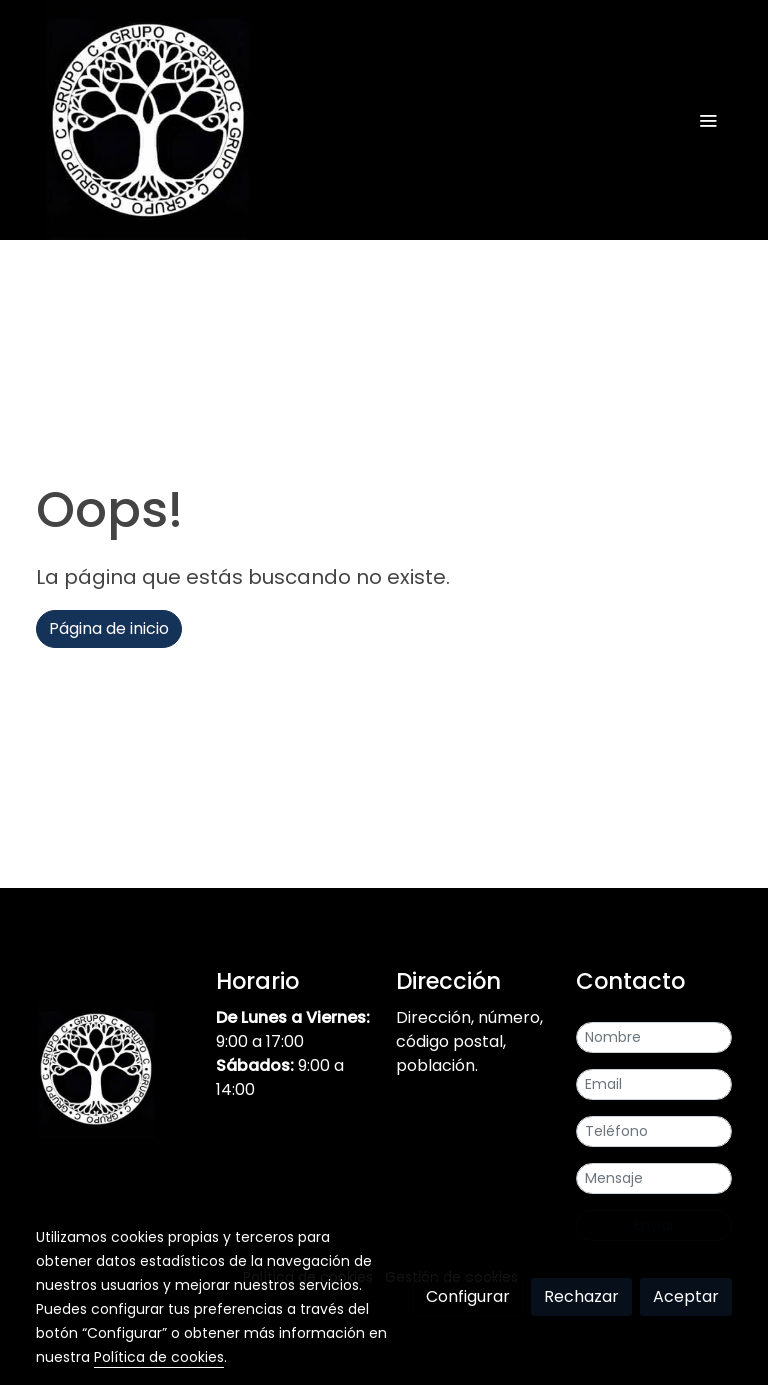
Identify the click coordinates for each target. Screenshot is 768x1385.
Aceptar (686, 1296)
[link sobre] (114, 1073)
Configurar (468, 1296)
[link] (148, 120)
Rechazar (581, 1296)
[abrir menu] (708, 120)
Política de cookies (159, 1357)
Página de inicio (109, 628)
